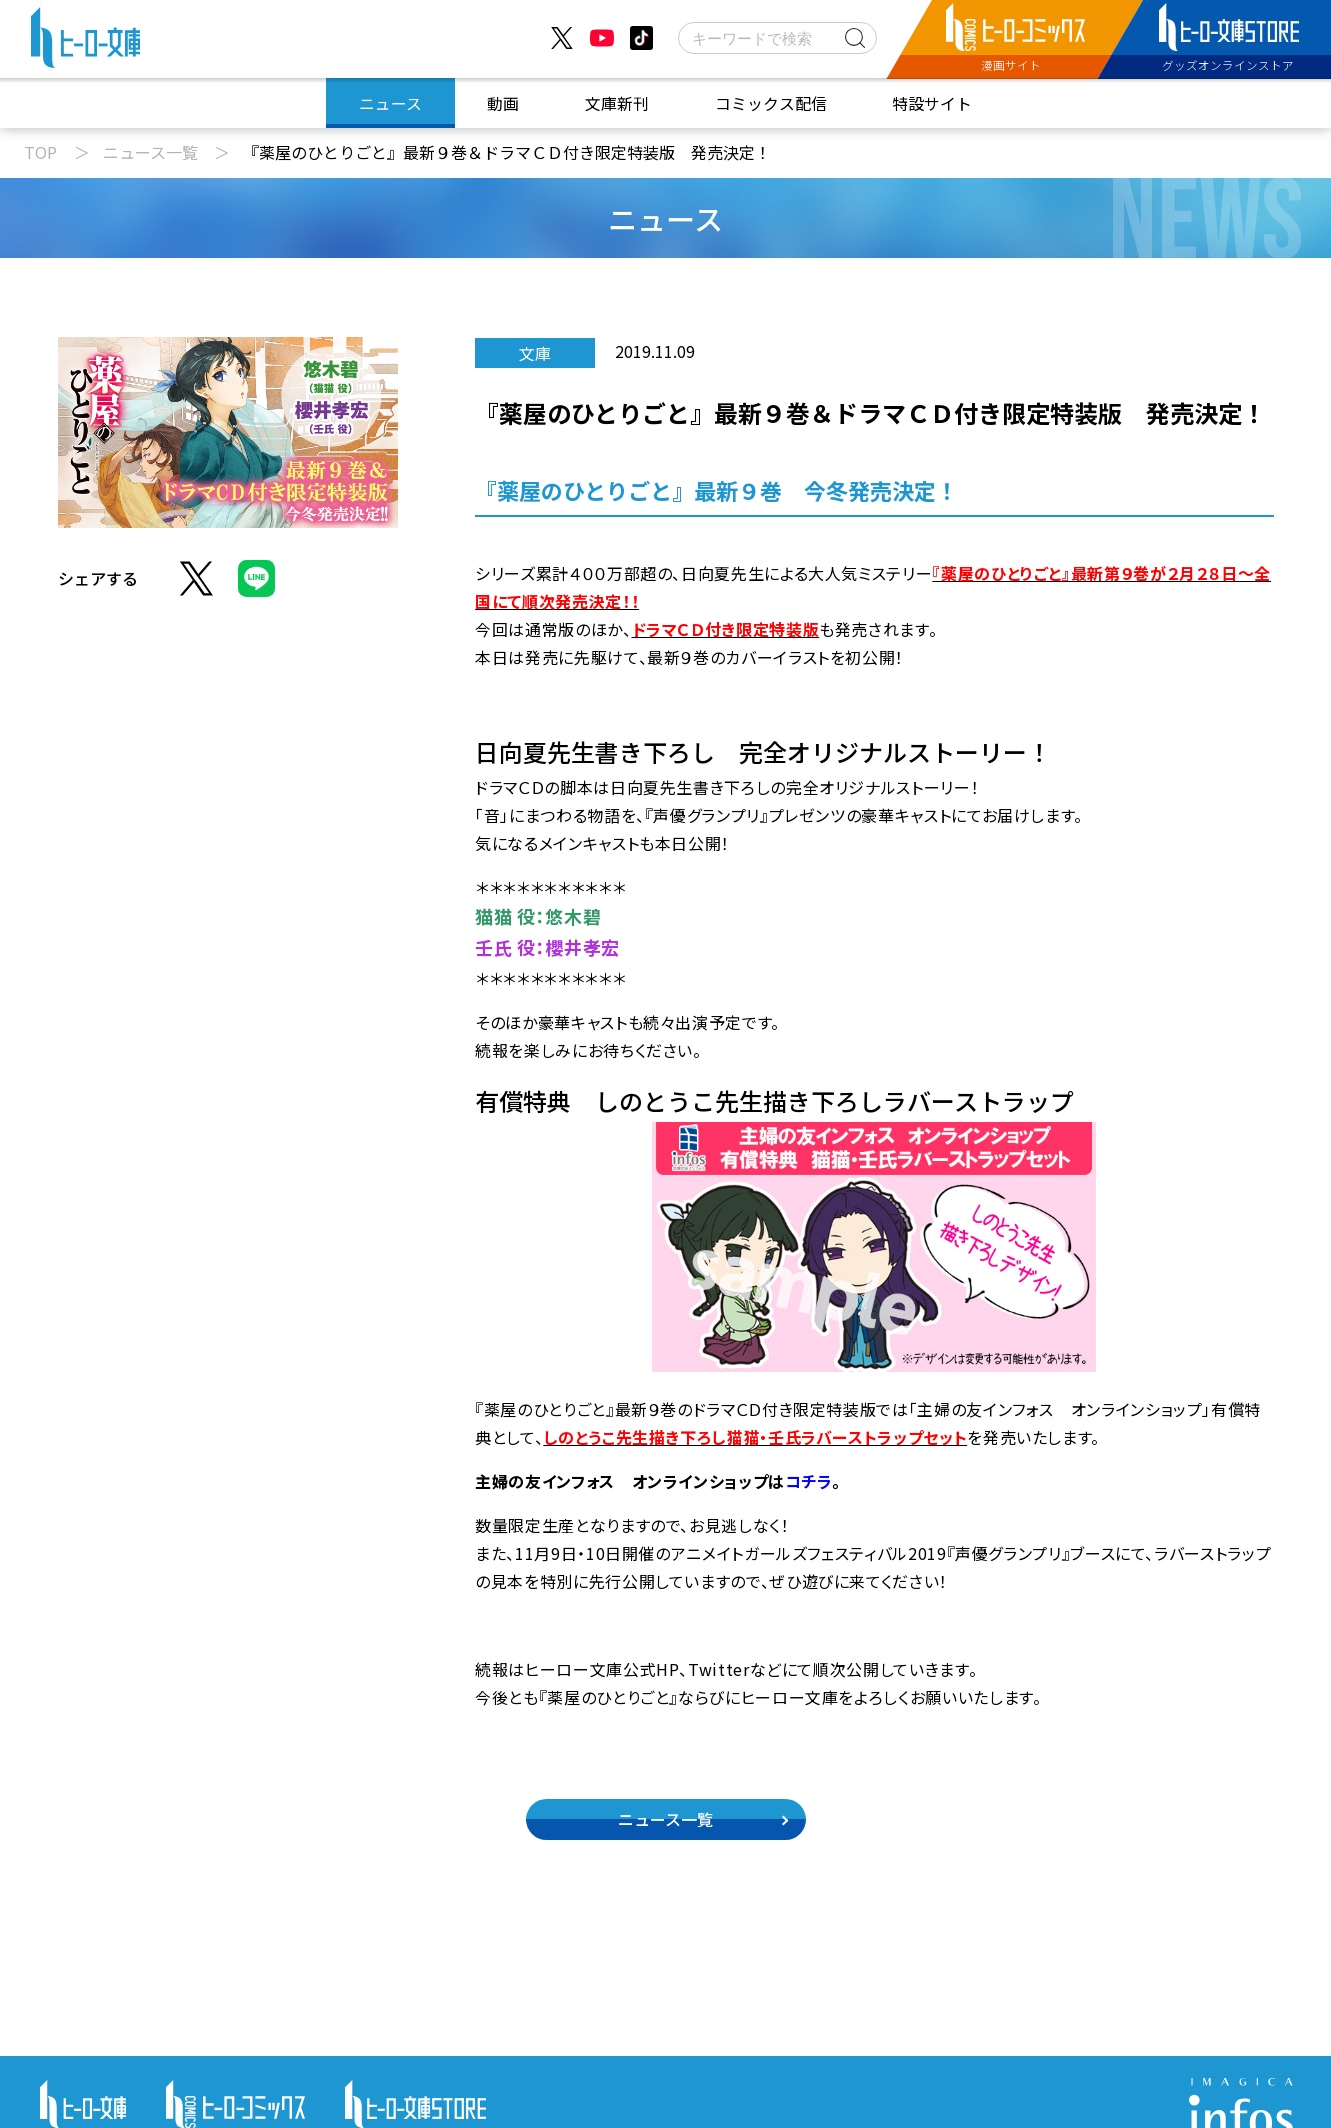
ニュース (390, 103)
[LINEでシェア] (256, 590)
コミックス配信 (771, 103)
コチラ (808, 1481)
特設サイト (932, 103)
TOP (40, 152)
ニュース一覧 (150, 152)
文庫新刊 (617, 103)
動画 (503, 103)
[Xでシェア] (196, 590)
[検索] (777, 38)
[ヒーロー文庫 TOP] (85, 42)
